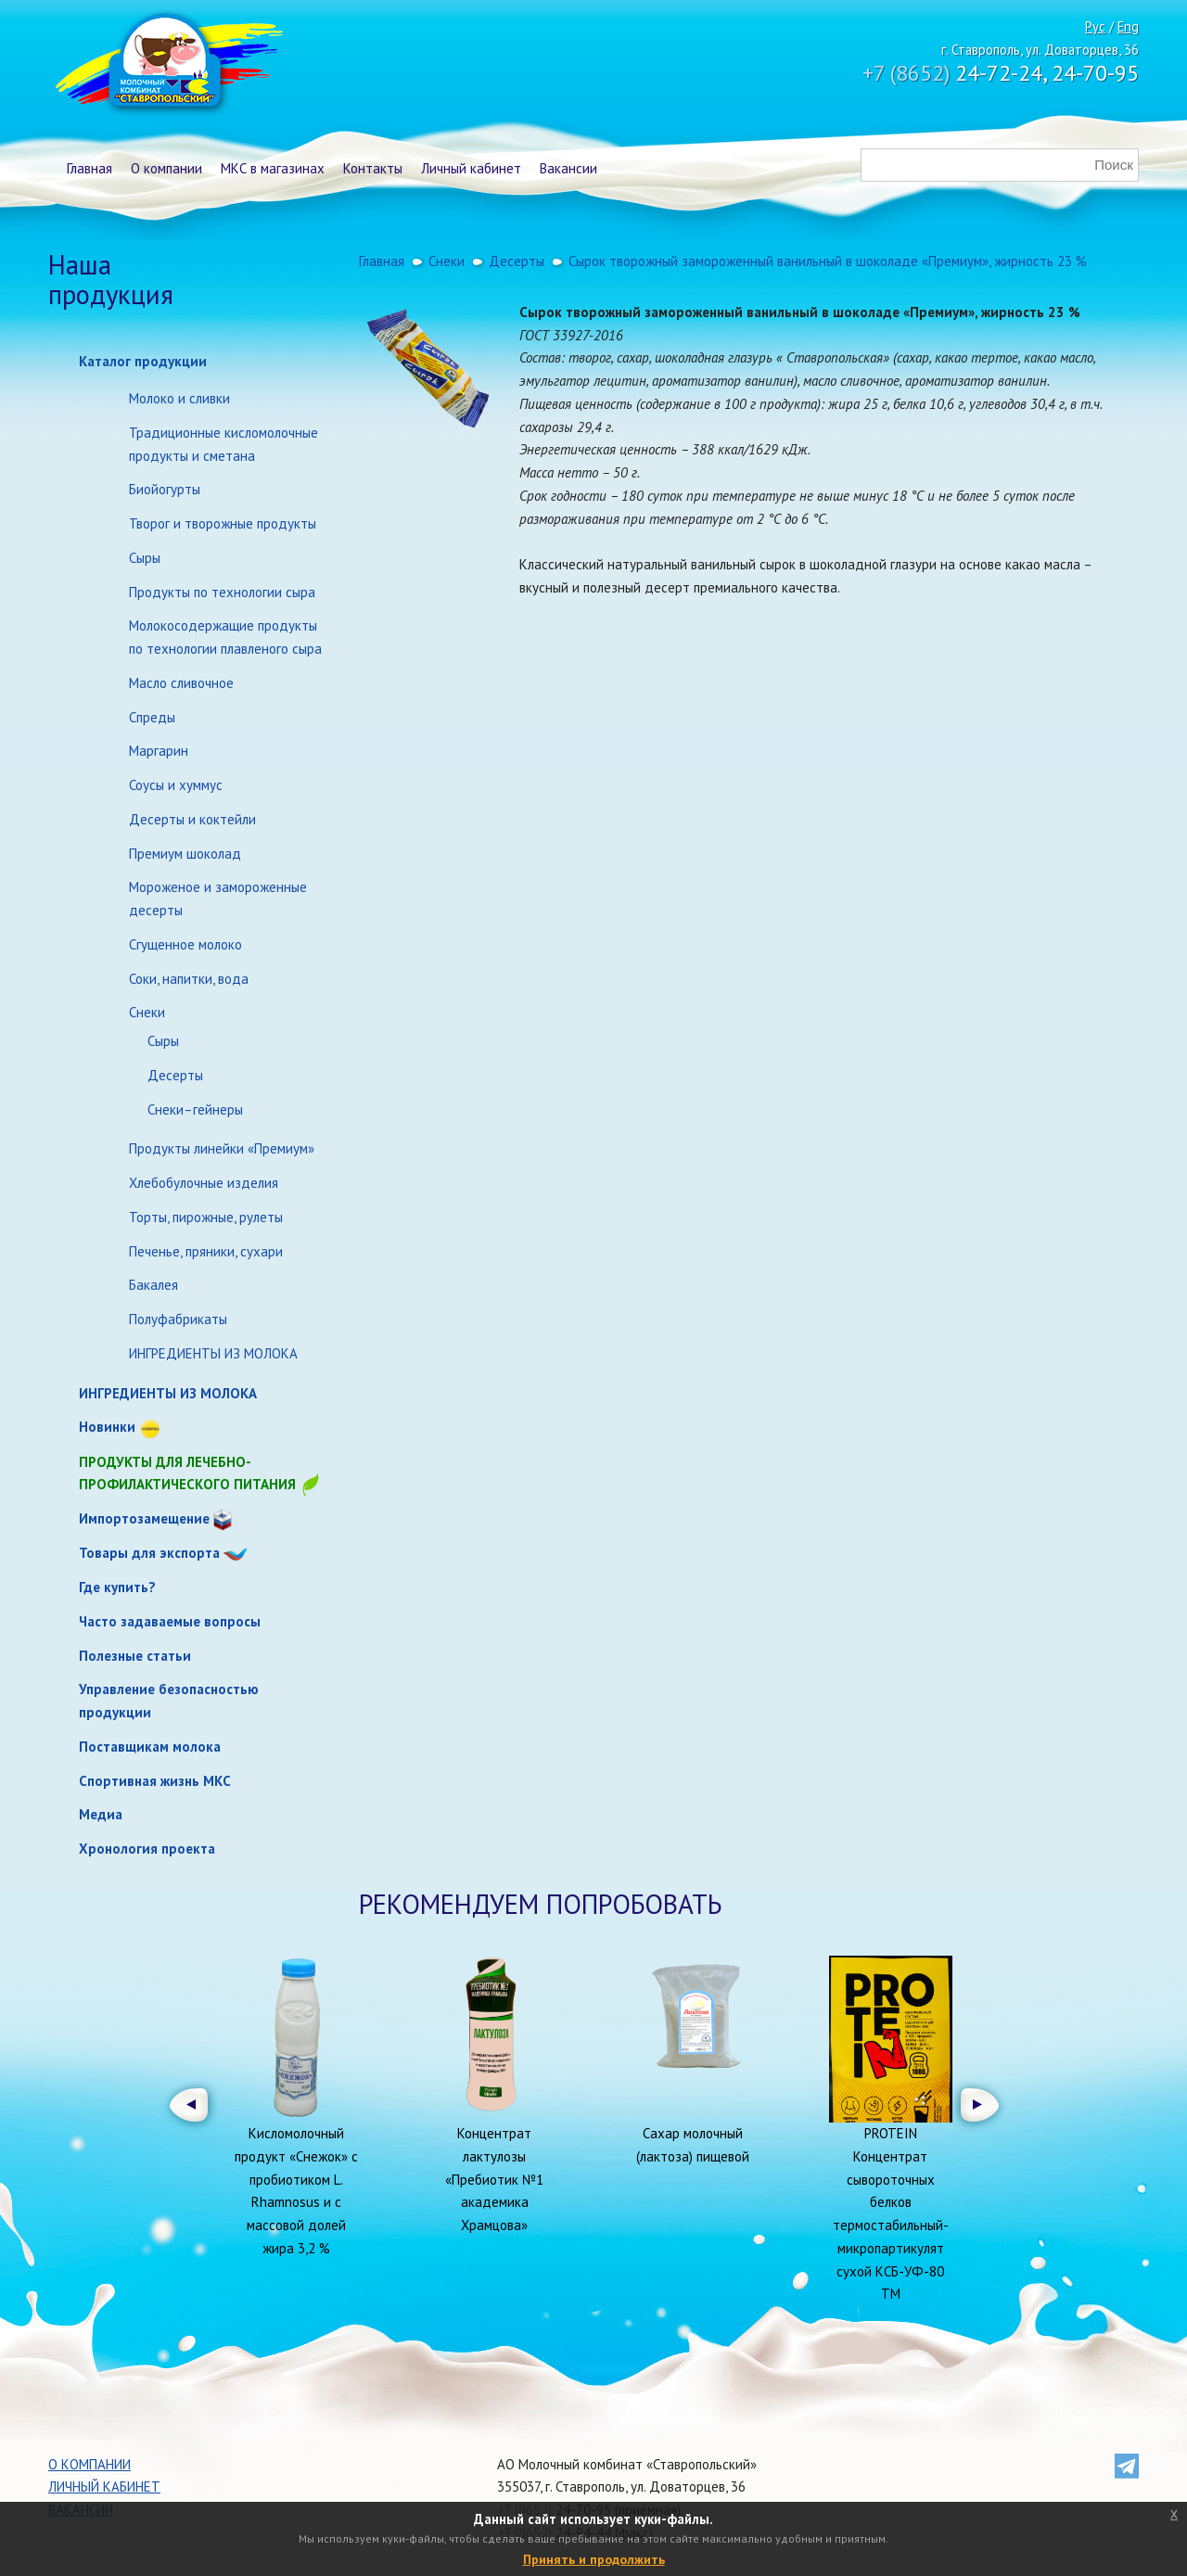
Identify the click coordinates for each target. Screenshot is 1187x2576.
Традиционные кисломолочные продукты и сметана (223, 444)
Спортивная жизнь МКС (155, 1781)
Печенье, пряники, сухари (206, 1251)
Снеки (147, 1012)
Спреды (152, 717)
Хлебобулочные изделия (203, 1183)
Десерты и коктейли (192, 819)
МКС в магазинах (273, 168)
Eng (1128, 26)
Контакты (372, 168)
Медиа (100, 1814)
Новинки (107, 1426)
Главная (89, 168)
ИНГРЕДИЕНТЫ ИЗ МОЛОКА (213, 1353)
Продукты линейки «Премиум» (221, 1148)
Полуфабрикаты (178, 1319)
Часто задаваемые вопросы (170, 1621)
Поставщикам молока (150, 1746)
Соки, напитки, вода (189, 979)
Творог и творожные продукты (222, 523)
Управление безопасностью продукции (169, 1700)
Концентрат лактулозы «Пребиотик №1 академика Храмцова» (494, 2179)
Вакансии (568, 168)
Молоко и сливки (179, 398)
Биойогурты (164, 489)
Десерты (175, 1075)
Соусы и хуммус (176, 785)
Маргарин (158, 750)
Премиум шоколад (185, 853)
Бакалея (153, 1285)
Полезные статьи (135, 1655)
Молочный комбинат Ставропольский (167, 65)
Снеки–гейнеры (195, 1109)
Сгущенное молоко (185, 944)
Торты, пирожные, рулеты (206, 1217)
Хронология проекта (147, 1848)
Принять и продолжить (594, 2559)
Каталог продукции (143, 361)
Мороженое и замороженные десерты (218, 898)
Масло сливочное (181, 683)
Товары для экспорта (149, 1553)
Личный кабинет (471, 168)
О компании (166, 168)
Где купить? (117, 1587)
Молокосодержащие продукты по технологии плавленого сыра (225, 637)
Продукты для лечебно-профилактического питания (200, 1475)
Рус (1095, 26)
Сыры (144, 558)
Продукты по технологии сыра (222, 592)
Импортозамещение (144, 1518)
